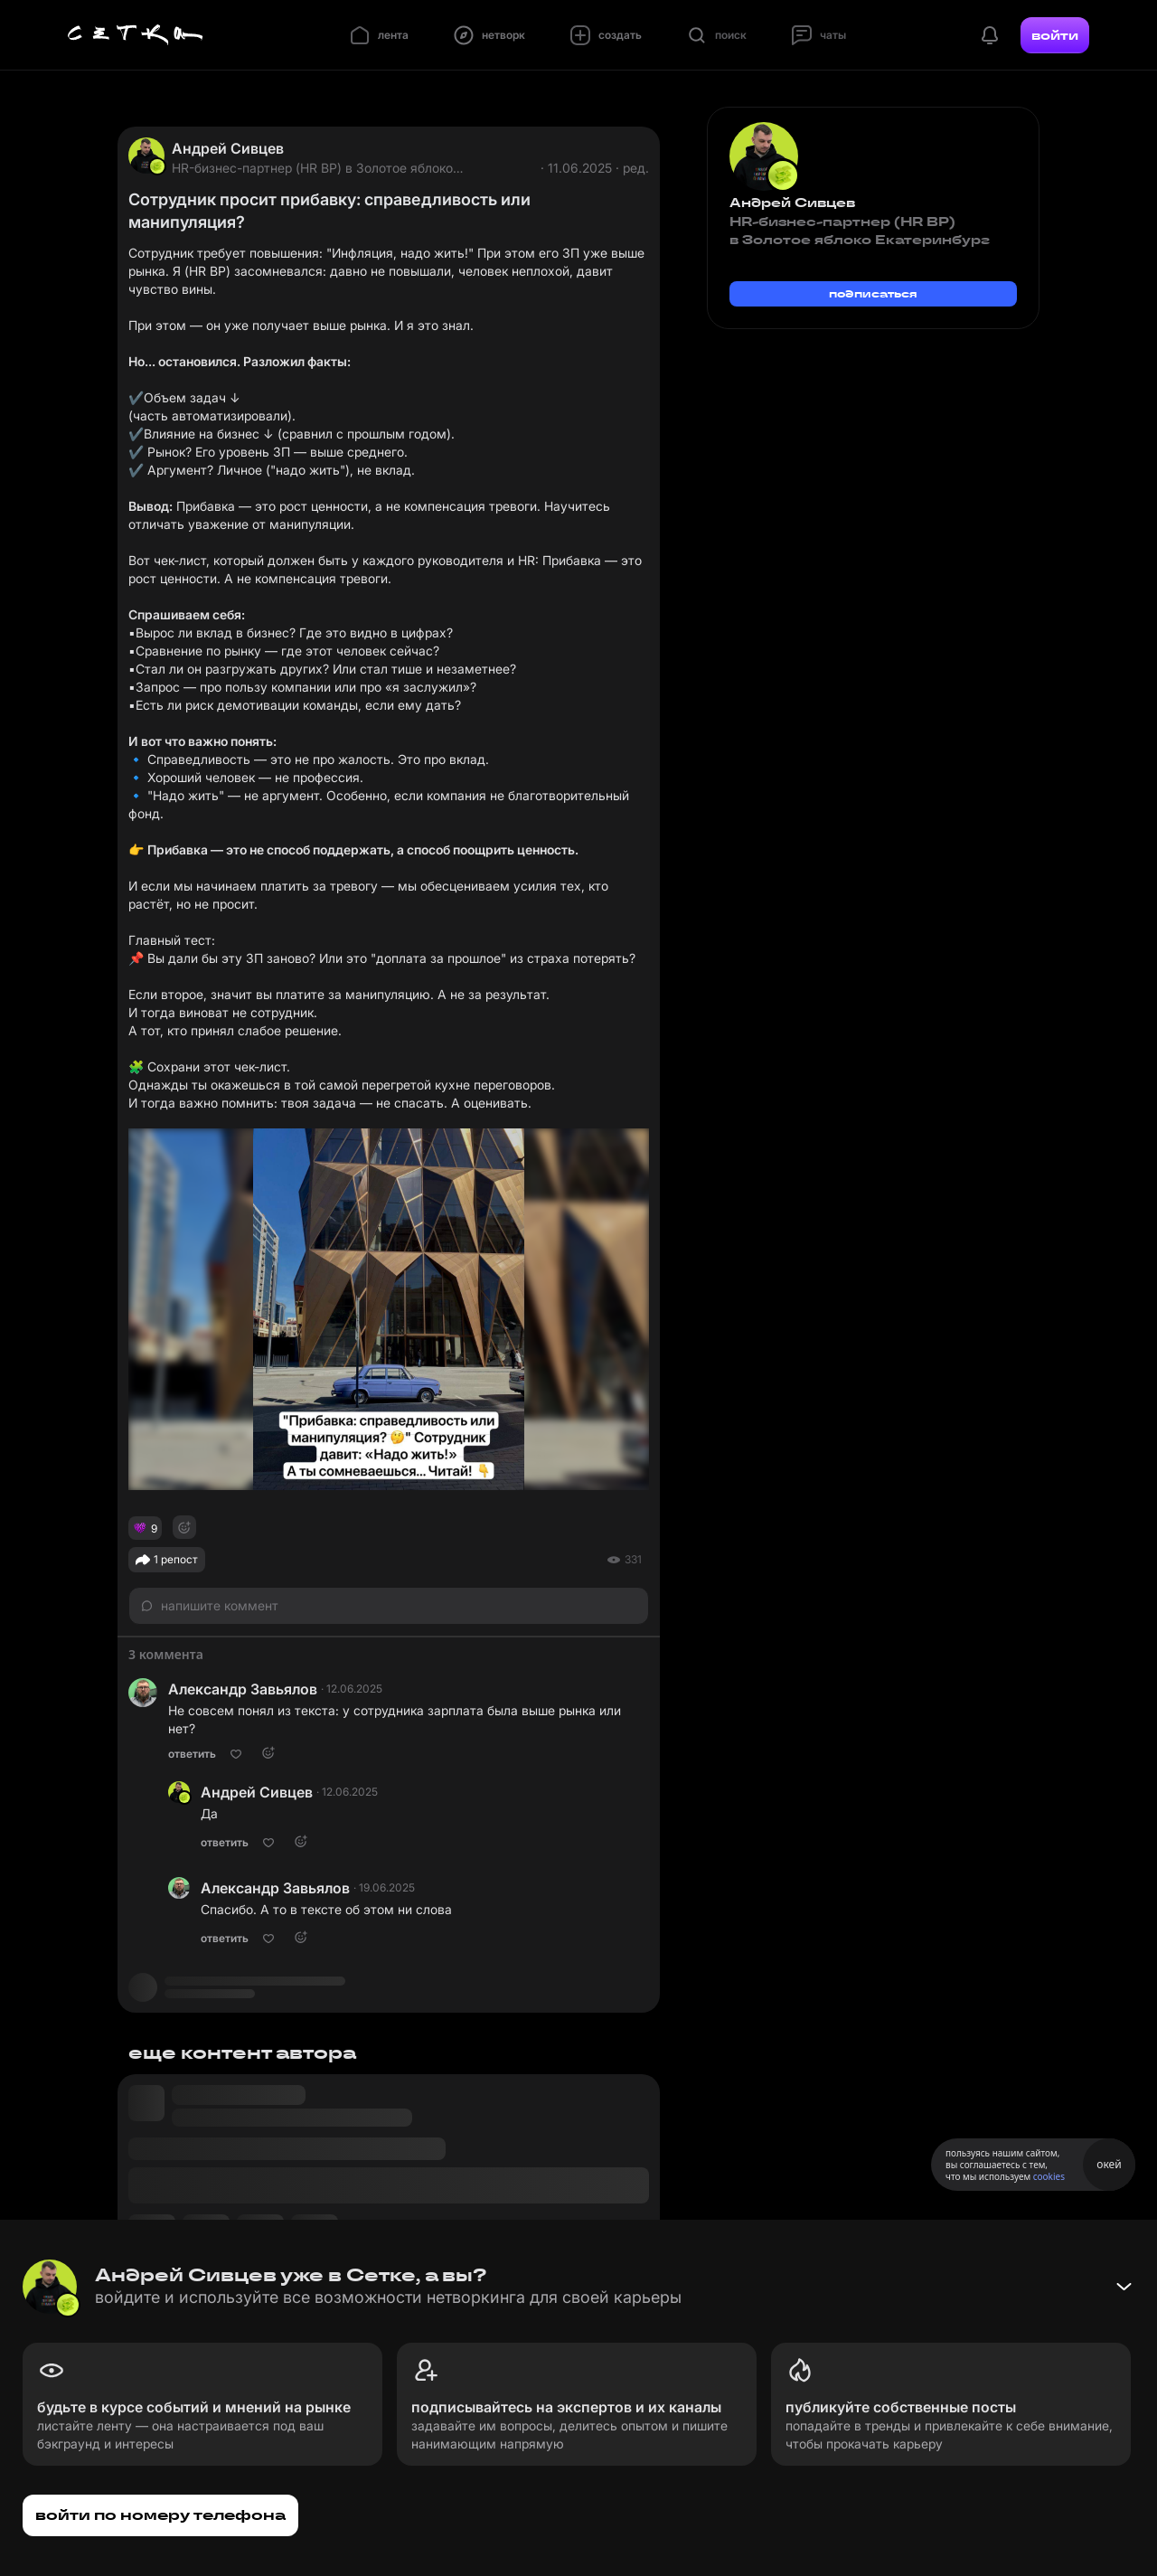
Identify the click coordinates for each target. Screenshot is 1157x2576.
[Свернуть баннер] (1123, 2287)
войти (1054, 35)
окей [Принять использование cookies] (1108, 2164)
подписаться (873, 293)
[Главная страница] (135, 35)
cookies (1049, 2176)
